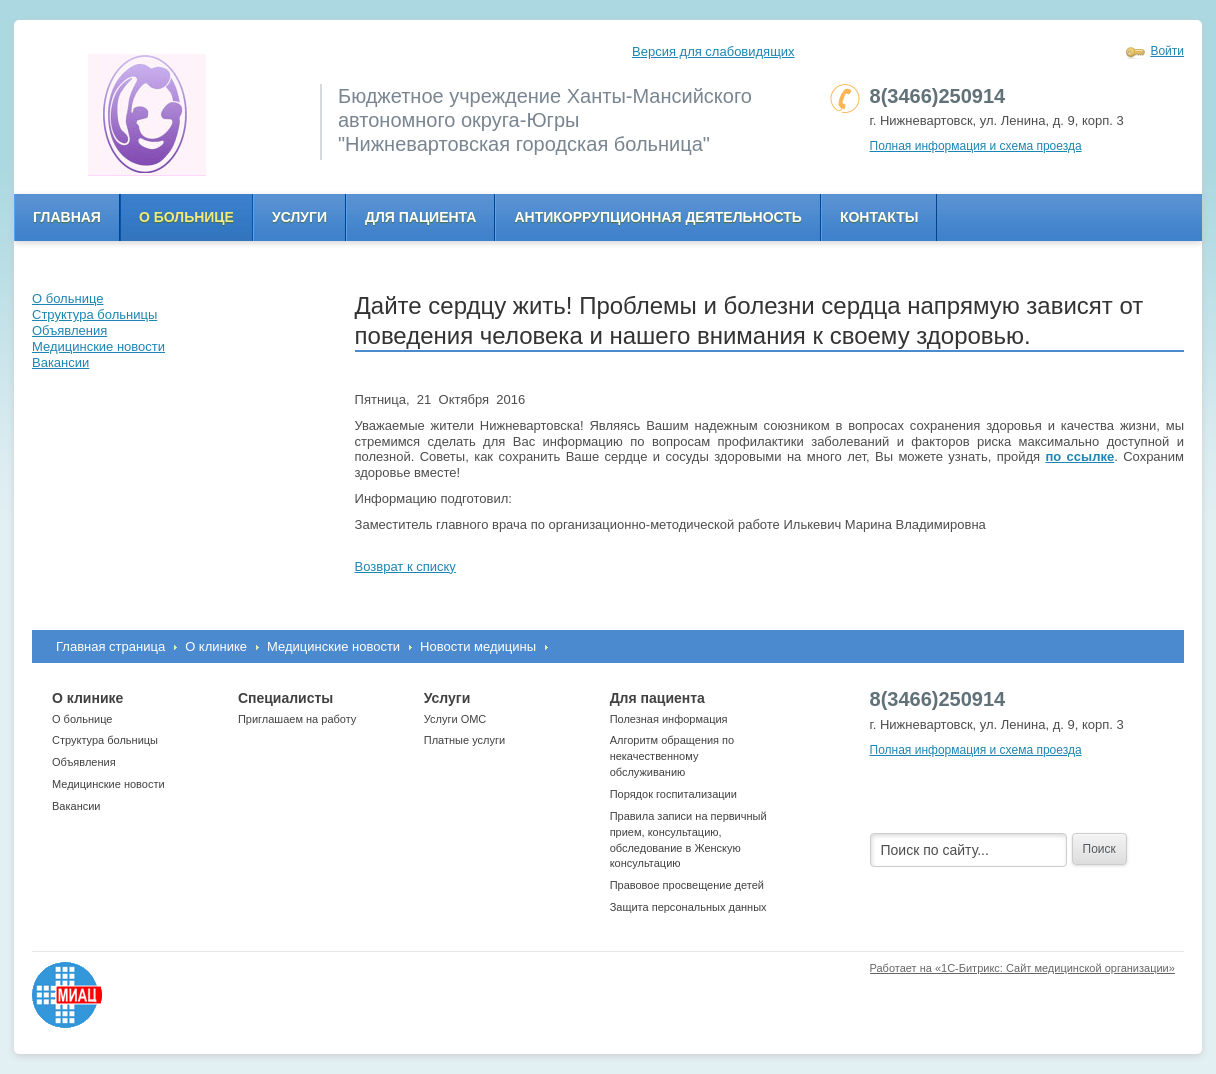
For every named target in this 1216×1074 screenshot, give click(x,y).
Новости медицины (478, 646)
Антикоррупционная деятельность (658, 217)
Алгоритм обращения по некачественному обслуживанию (672, 756)
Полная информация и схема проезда (976, 146)
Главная (67, 217)
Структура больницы (105, 740)
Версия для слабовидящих (713, 51)
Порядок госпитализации (673, 794)
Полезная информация (669, 719)
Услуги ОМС (455, 719)
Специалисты (285, 698)
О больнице (186, 217)
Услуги (299, 217)
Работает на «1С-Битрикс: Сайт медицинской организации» (1022, 968)
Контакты (879, 217)
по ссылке (1079, 456)
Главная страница (110, 646)
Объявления (84, 762)
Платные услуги (464, 740)
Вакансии (76, 806)
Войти (1167, 51)
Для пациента (420, 217)
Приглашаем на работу (297, 719)
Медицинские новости (333, 646)
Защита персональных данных (688, 907)
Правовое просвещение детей (687, 885)
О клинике (216, 646)
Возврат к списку (405, 566)
